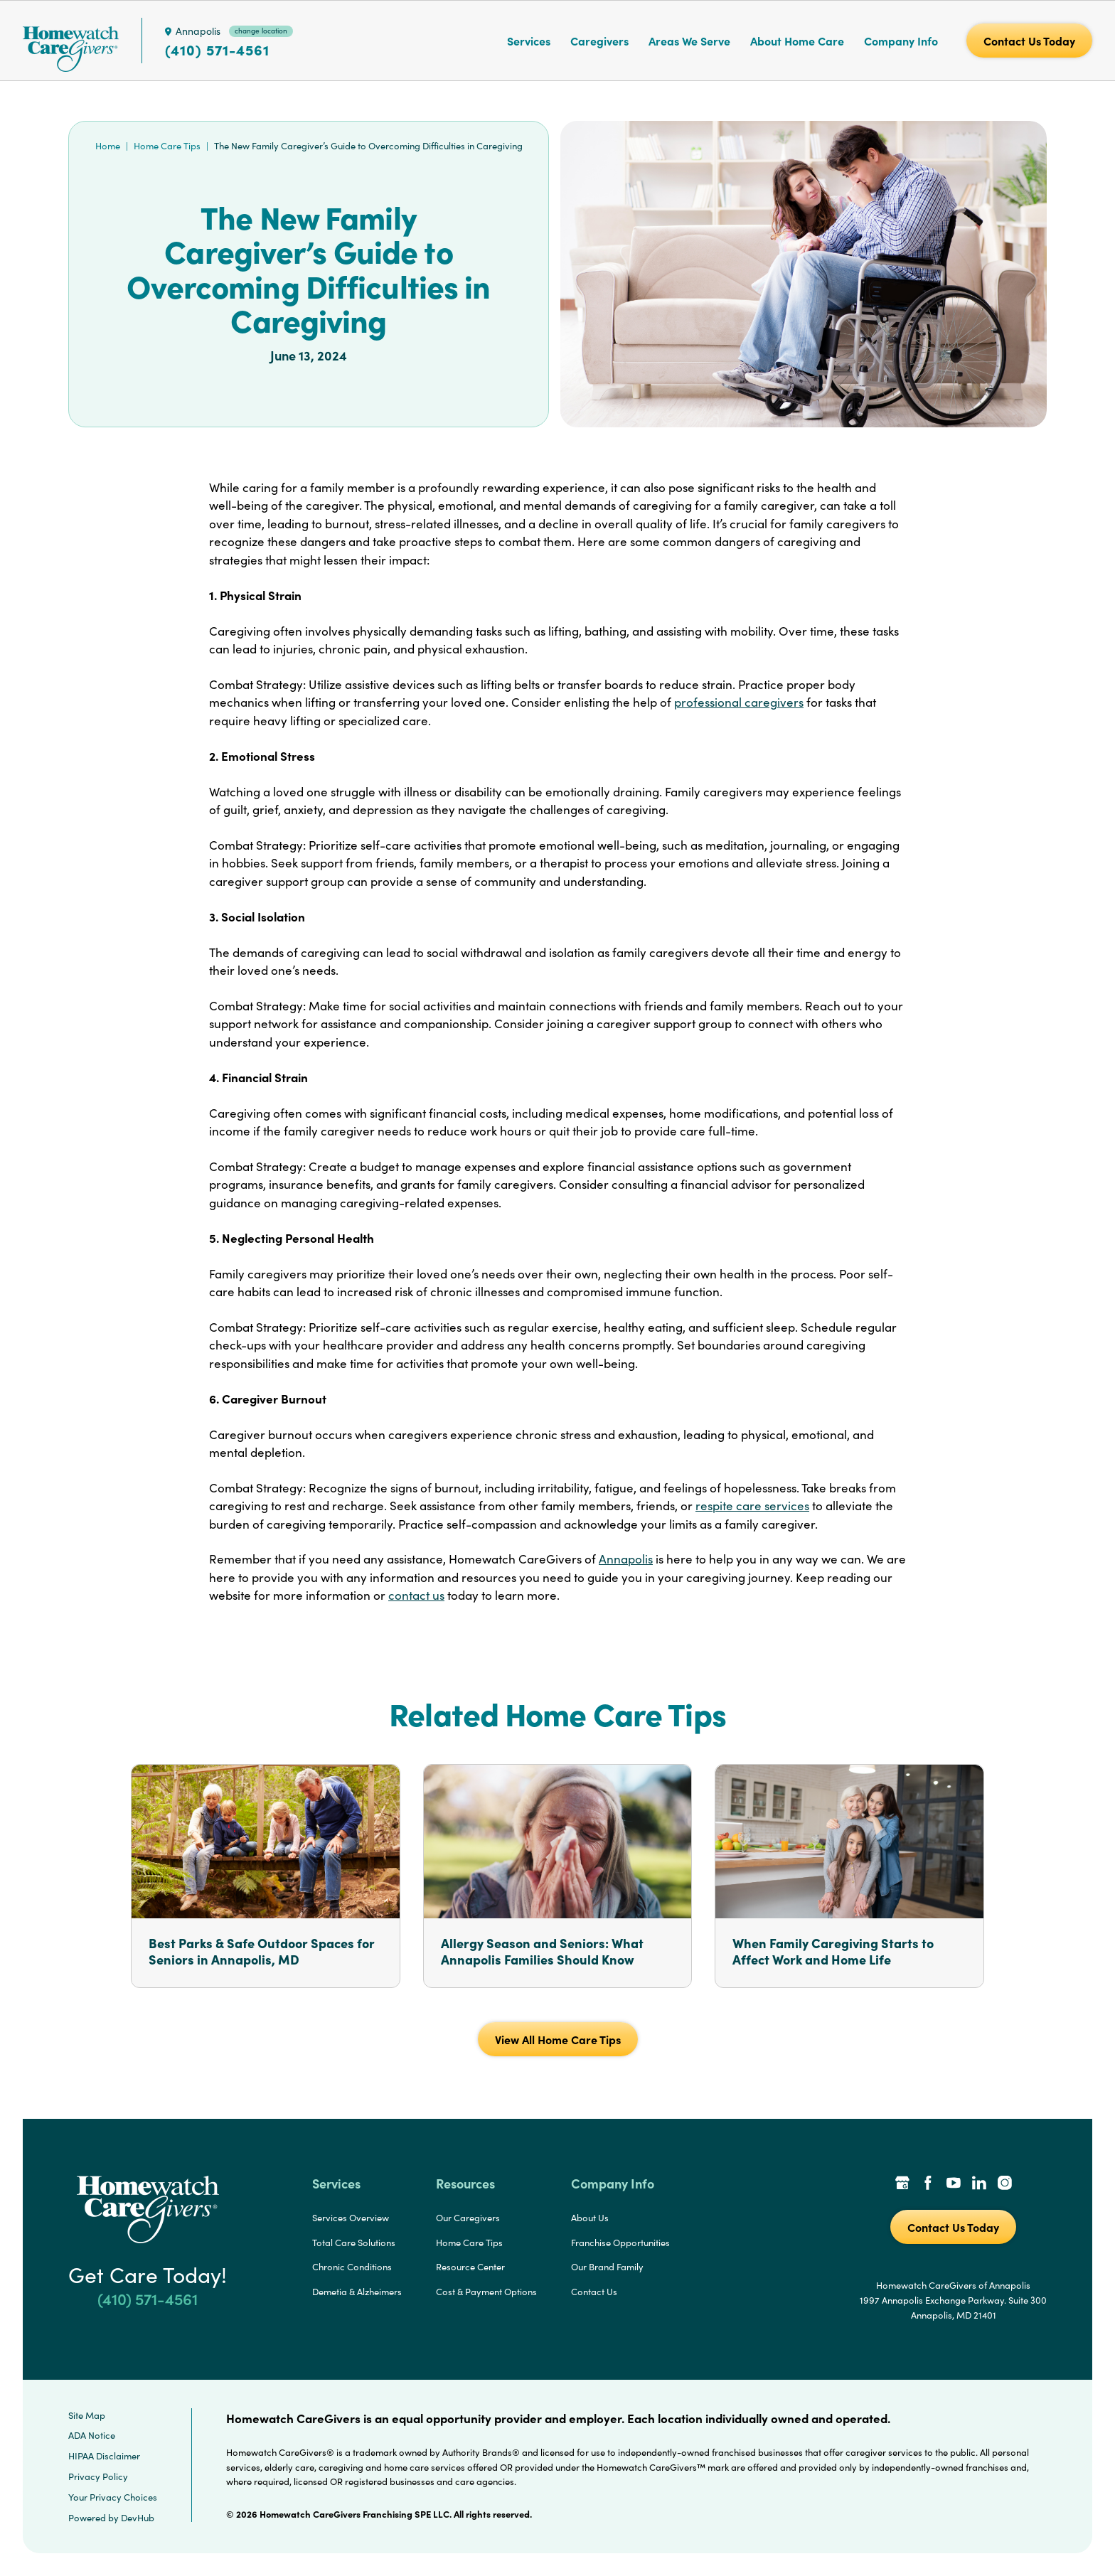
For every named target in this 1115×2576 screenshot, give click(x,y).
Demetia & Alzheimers (357, 2291)
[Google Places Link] (902, 2184)
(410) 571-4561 (217, 49)
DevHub (137, 2517)
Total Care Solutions (353, 2242)
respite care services (752, 1505)
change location (261, 31)
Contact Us (594, 2291)
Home (107, 145)
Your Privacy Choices (112, 2497)
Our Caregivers (468, 2217)
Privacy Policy (98, 2476)
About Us (590, 2217)
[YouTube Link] (953, 2184)
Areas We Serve (689, 40)
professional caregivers (739, 702)
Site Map (86, 2415)
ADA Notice (91, 2435)
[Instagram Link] (1005, 2184)
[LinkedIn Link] (979, 2184)
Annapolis (626, 1559)
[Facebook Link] (928, 2184)
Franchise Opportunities (620, 2242)
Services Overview (350, 2217)
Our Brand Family (607, 2266)
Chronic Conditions (352, 2266)
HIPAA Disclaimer (104, 2455)
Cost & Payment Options (486, 2291)
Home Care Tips (167, 145)
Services (528, 40)
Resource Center (470, 2266)
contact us (416, 1595)
